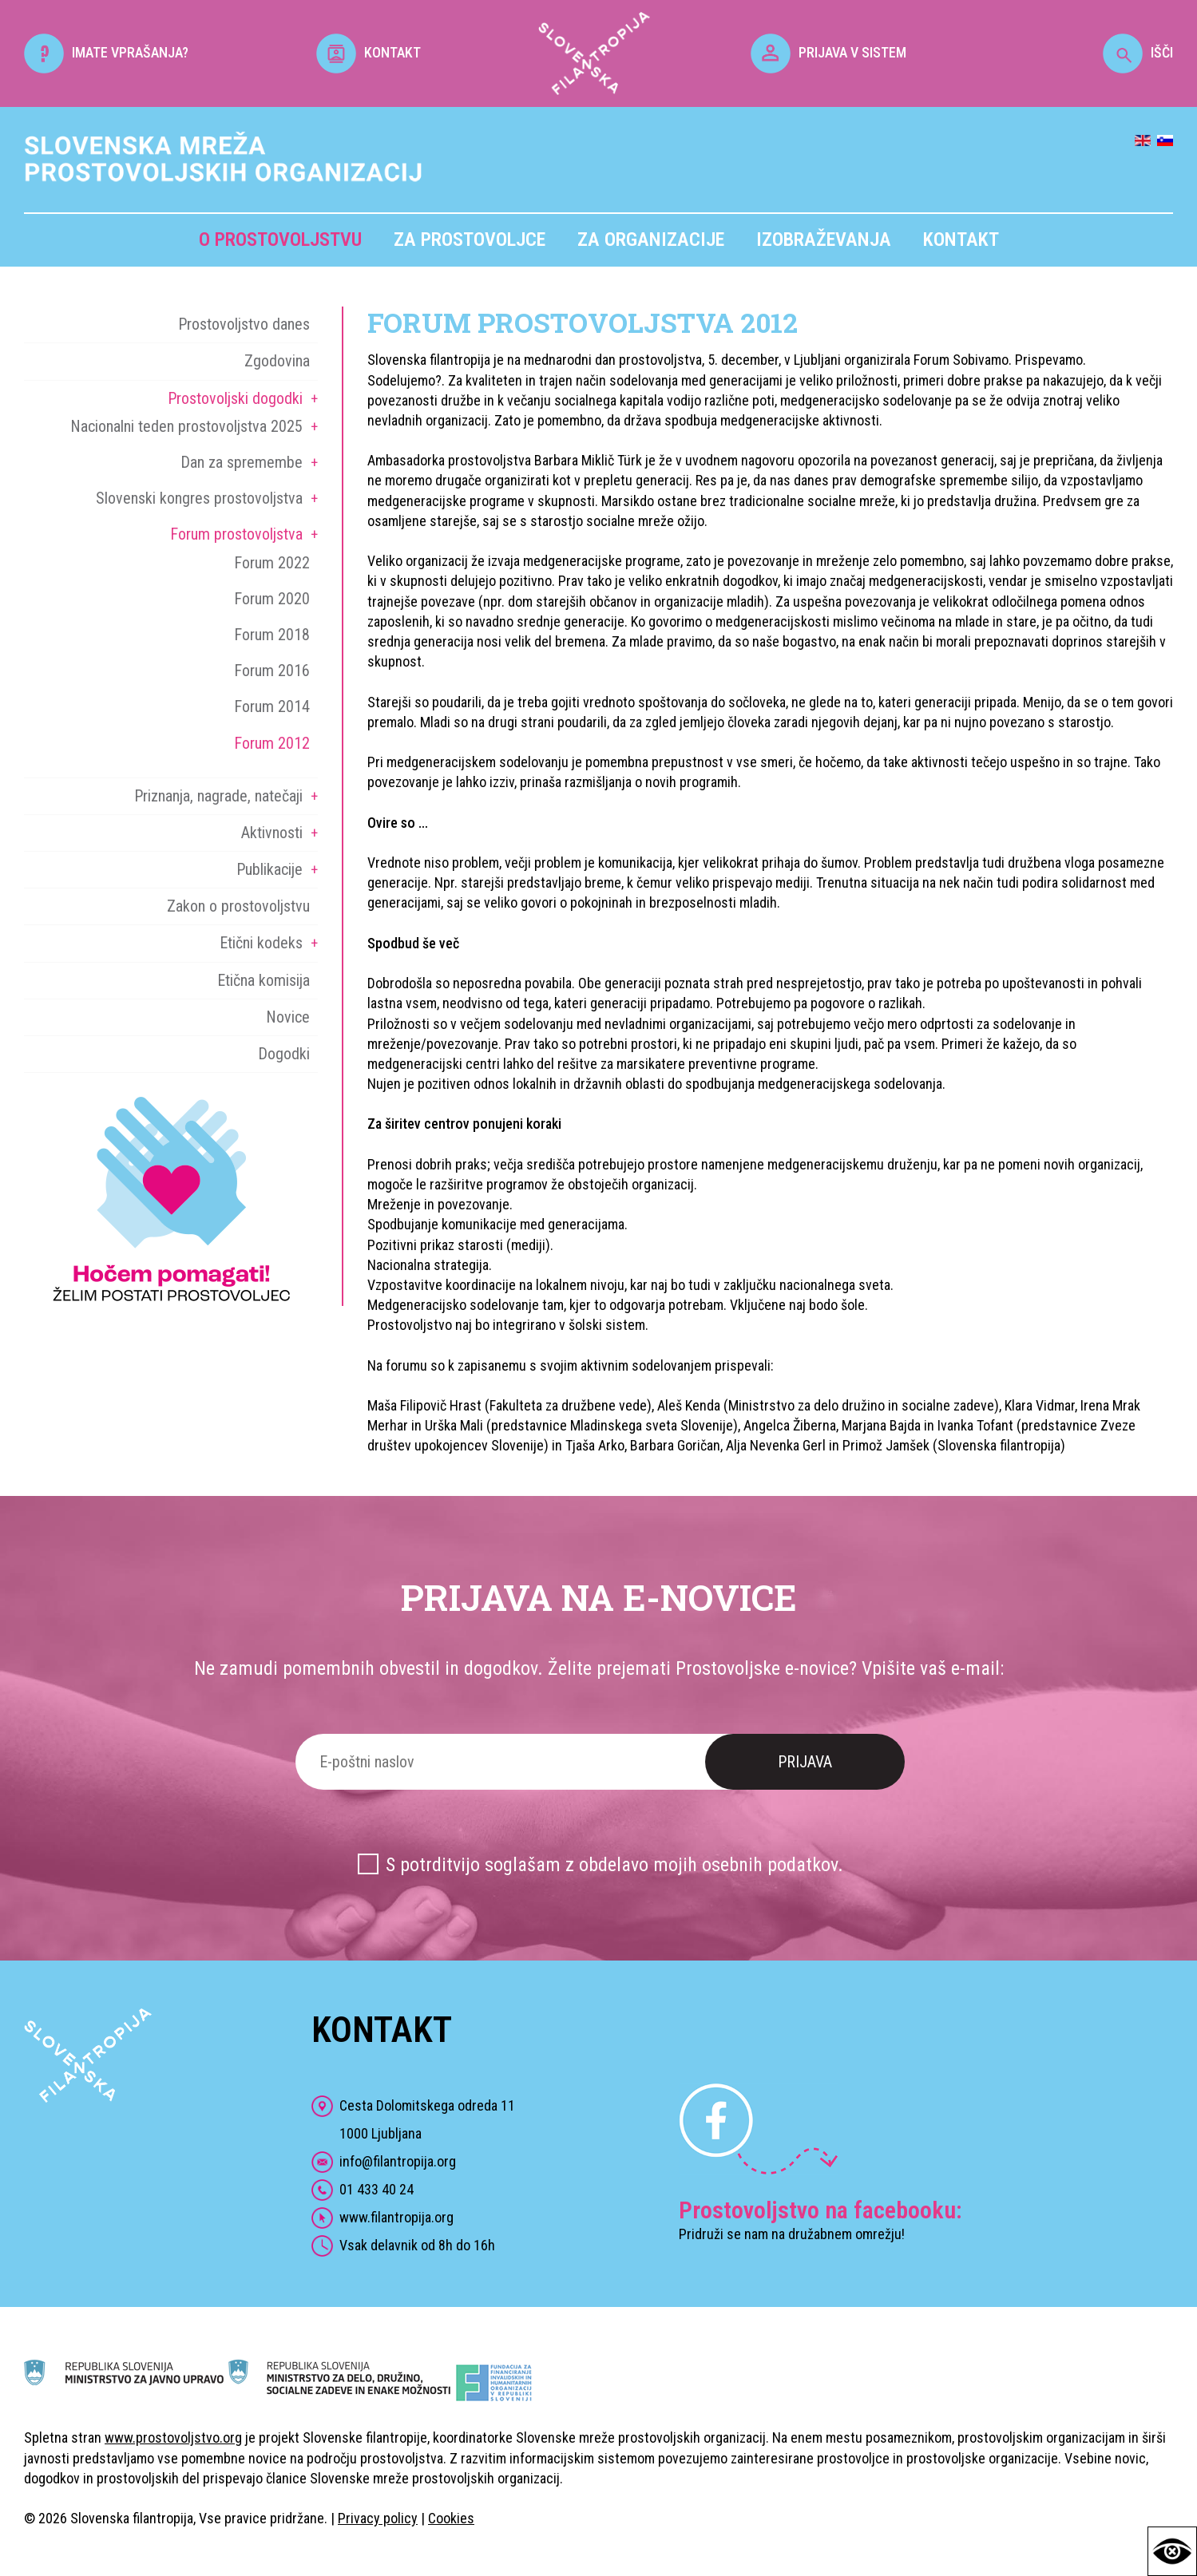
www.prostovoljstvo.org (173, 2437)
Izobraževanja (823, 239)
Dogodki (284, 1053)
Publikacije (269, 869)
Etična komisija (263, 980)
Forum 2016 (272, 670)
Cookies (451, 2518)
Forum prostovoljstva (236, 534)
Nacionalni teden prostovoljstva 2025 (186, 426)
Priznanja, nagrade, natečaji (218, 795)
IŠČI (1138, 52)
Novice (288, 1017)
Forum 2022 (272, 562)
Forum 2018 (272, 634)
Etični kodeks (261, 942)
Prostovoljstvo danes (244, 324)
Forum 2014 (272, 706)
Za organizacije (650, 239)
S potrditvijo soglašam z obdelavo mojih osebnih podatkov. (614, 1865)
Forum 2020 (272, 598)
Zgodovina (277, 360)
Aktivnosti (272, 832)
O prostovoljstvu (280, 239)
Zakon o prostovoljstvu (238, 906)
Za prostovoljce (469, 239)
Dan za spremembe (241, 462)
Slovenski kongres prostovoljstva (199, 498)
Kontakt (961, 239)
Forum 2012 (272, 743)
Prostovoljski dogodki (235, 398)
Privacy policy (378, 2518)
